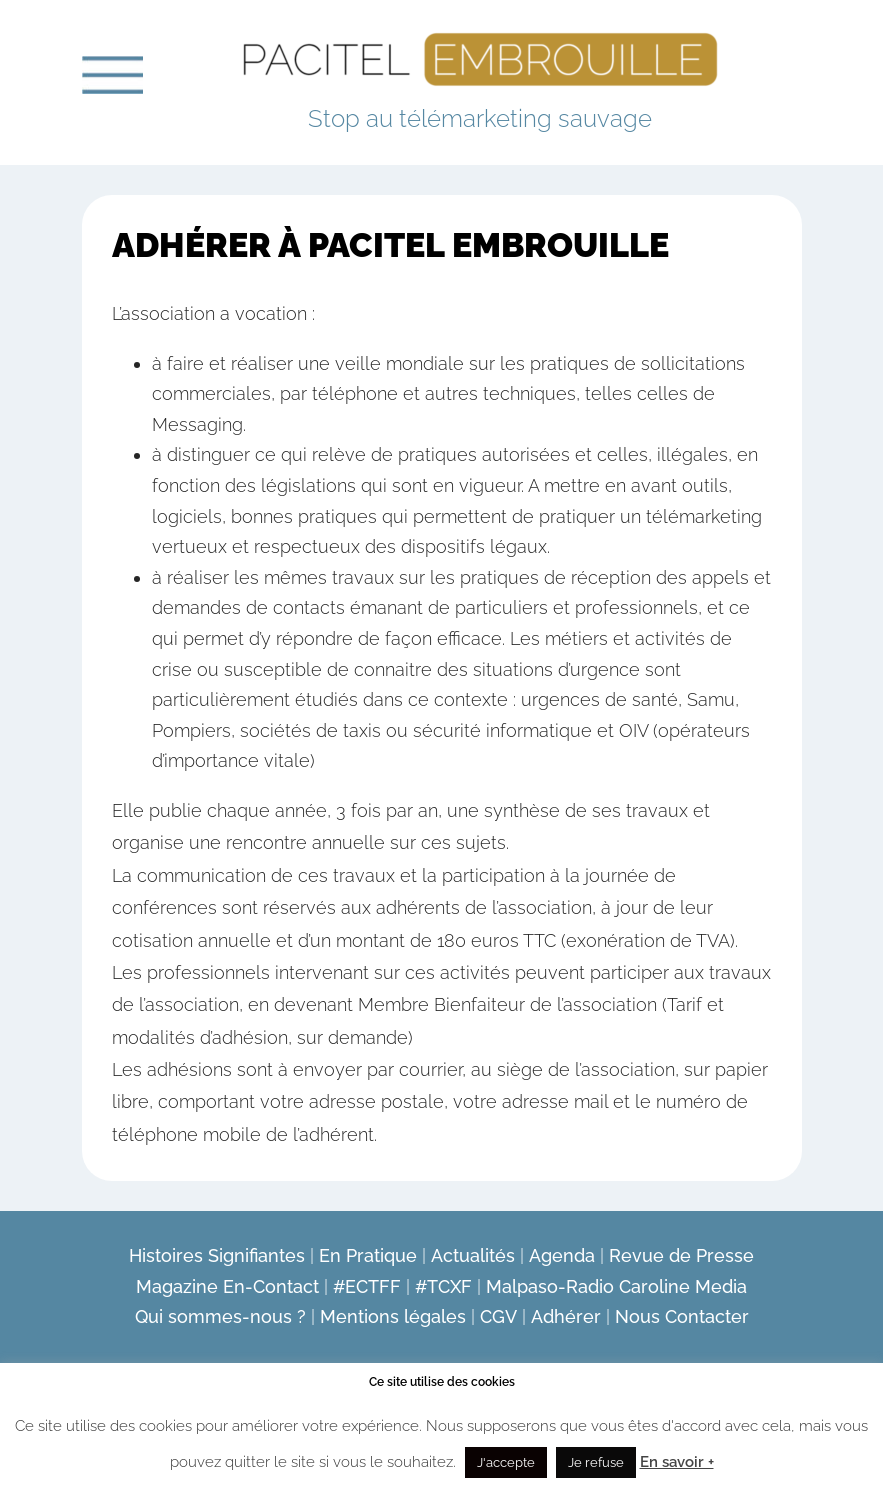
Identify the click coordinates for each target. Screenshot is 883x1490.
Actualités (473, 1255)
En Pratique (368, 1255)
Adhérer (566, 1316)
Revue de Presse (681, 1255)
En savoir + (677, 1462)
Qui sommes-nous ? (220, 1316)
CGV (498, 1316)
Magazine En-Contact (227, 1286)
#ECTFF (367, 1286)
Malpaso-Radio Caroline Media (616, 1286)
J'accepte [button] (506, 1462)
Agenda (562, 1255)
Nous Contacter (682, 1316)
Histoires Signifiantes (217, 1255)
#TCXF (443, 1286)
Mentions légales (393, 1316)
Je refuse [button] (596, 1462)
